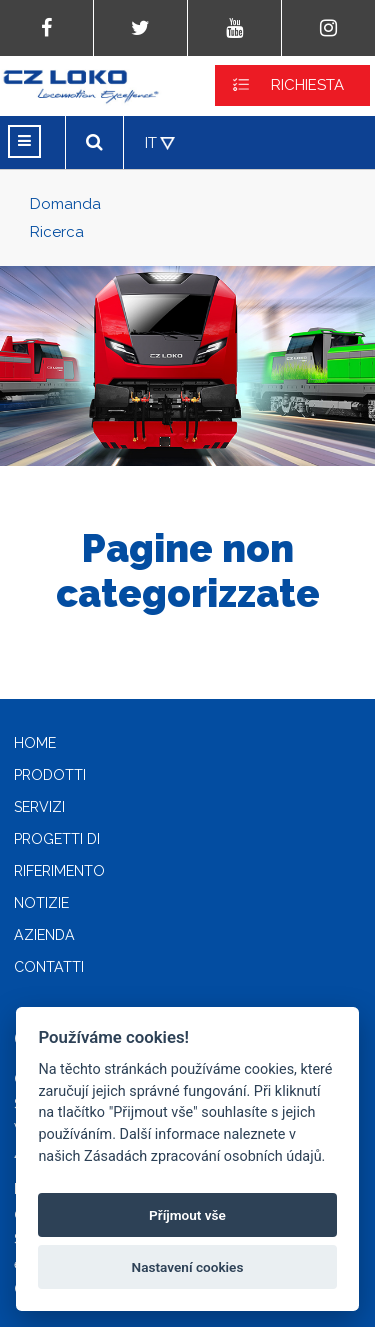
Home (35, 743)
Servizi (39, 807)
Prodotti (50, 775)
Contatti (49, 967)
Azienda (44, 935)
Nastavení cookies (188, 1267)
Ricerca (57, 232)
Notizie (41, 903)
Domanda (65, 204)
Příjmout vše (187, 1215)
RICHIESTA (307, 85)
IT (151, 143)
